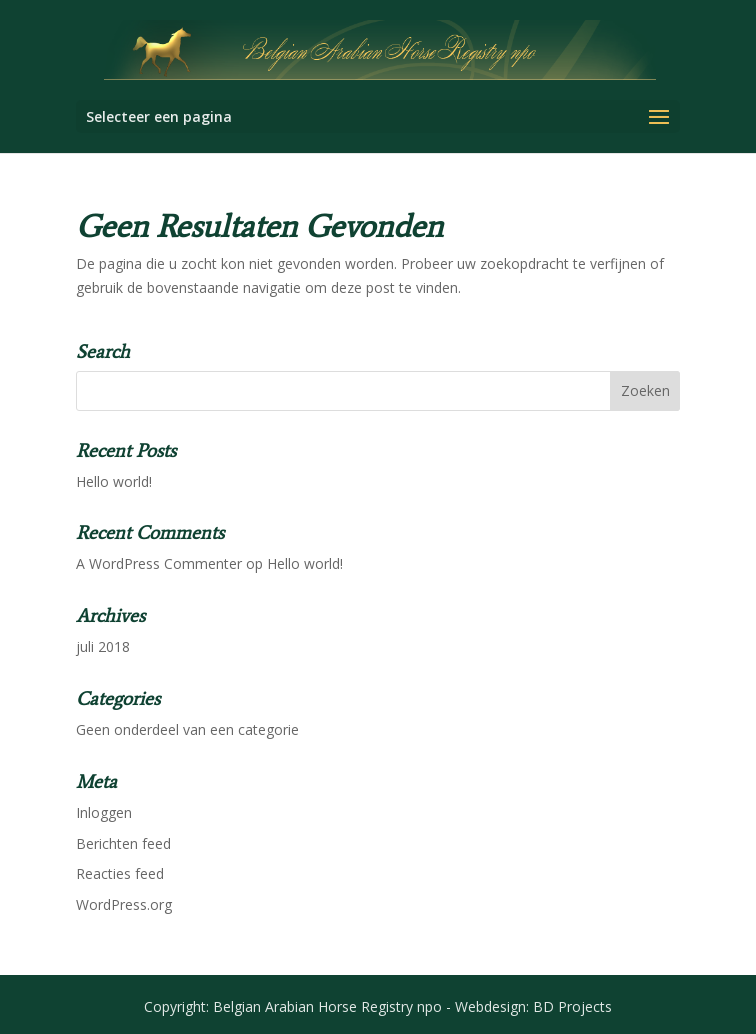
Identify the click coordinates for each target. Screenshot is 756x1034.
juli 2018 (103, 646)
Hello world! (114, 481)
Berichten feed (123, 843)
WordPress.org (124, 904)
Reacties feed (120, 873)
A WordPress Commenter (159, 563)
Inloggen (104, 812)
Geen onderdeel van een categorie (187, 729)
